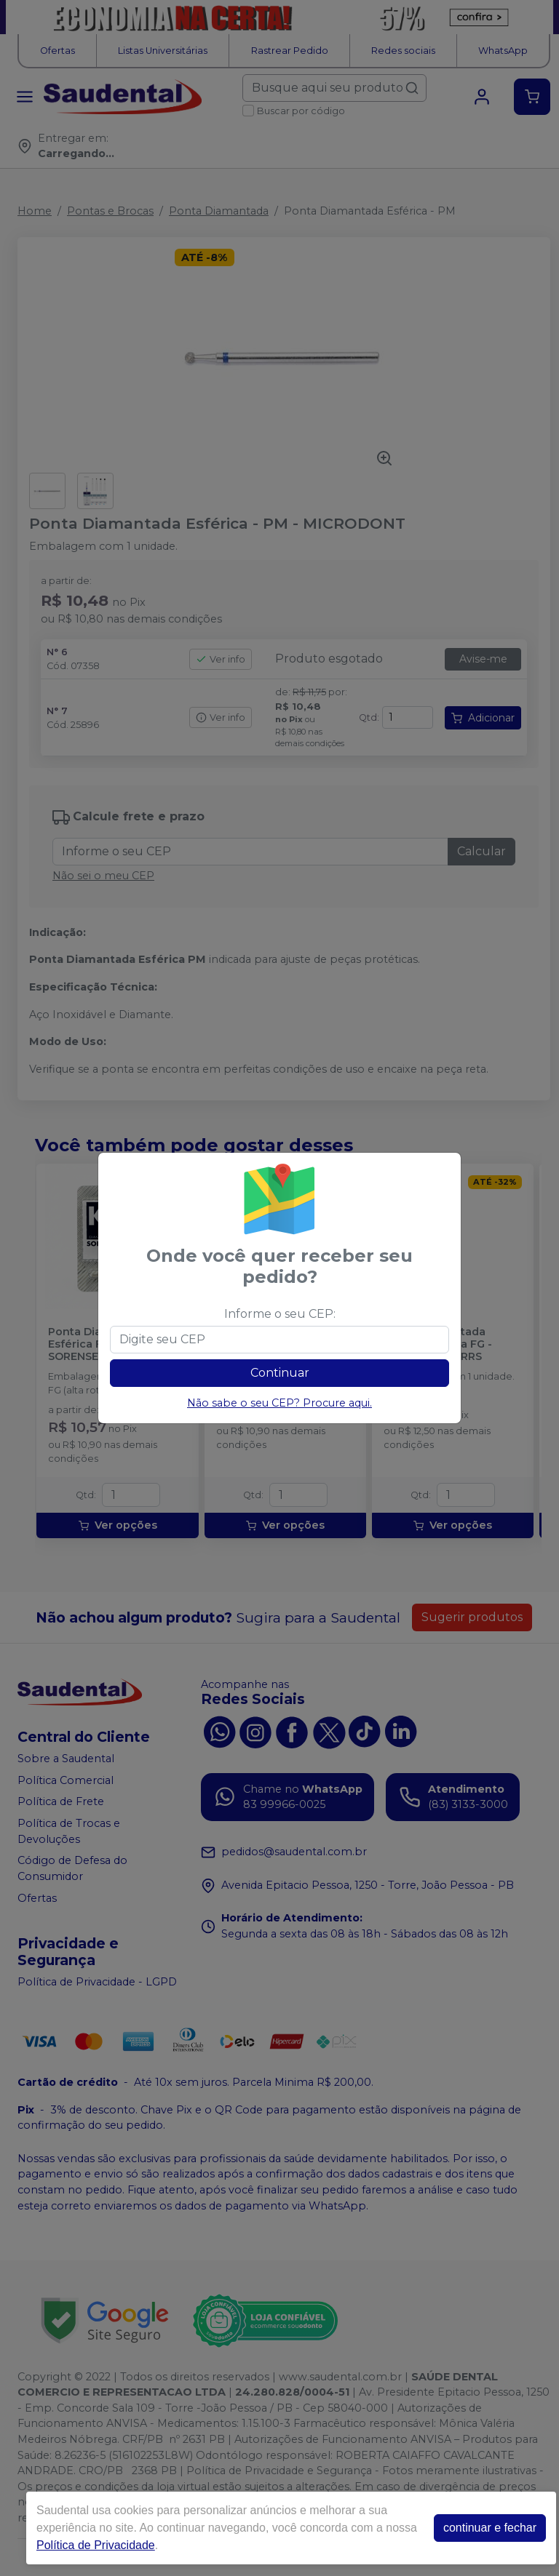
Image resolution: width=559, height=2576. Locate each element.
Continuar (279, 1373)
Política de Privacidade (95, 2545)
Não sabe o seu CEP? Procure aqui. (279, 1402)
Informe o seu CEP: (280, 1314)
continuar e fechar (489, 2527)
